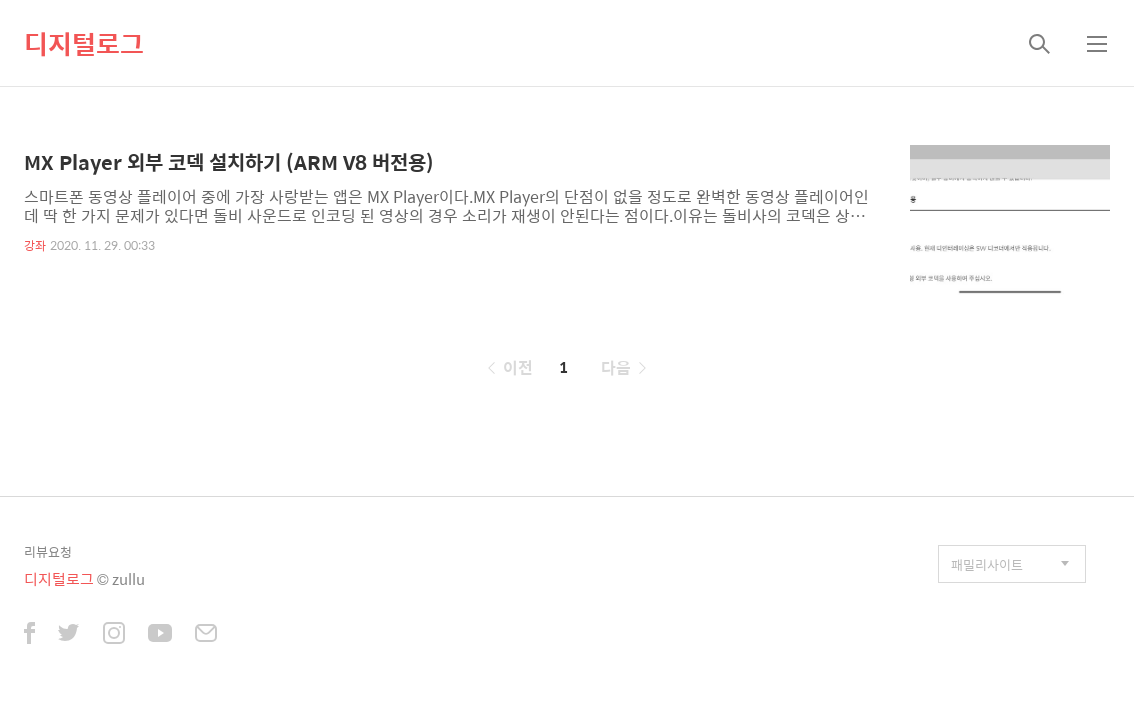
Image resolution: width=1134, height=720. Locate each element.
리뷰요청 (48, 551)
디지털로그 (84, 43)
